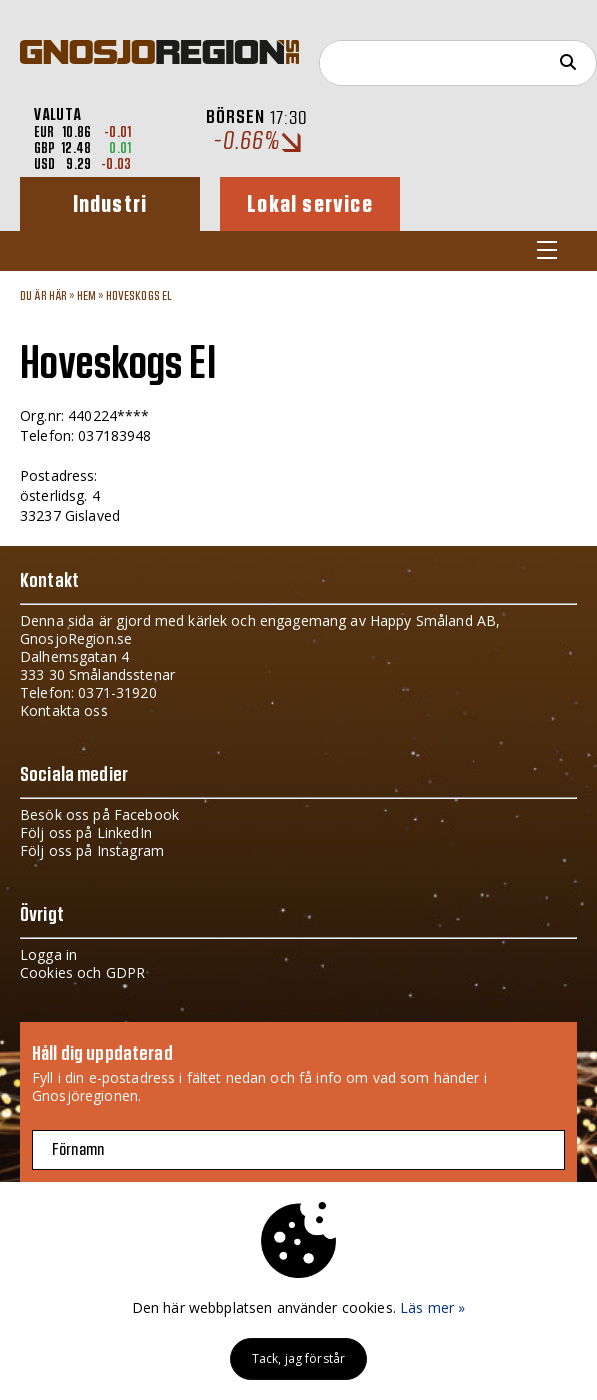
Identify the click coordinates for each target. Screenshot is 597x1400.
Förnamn (78, 1150)
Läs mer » (432, 1307)
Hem (86, 296)
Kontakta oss (64, 710)
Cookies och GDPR (82, 972)
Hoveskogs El (139, 296)
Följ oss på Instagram (92, 850)
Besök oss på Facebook (99, 814)
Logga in (48, 954)
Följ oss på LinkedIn (86, 832)
